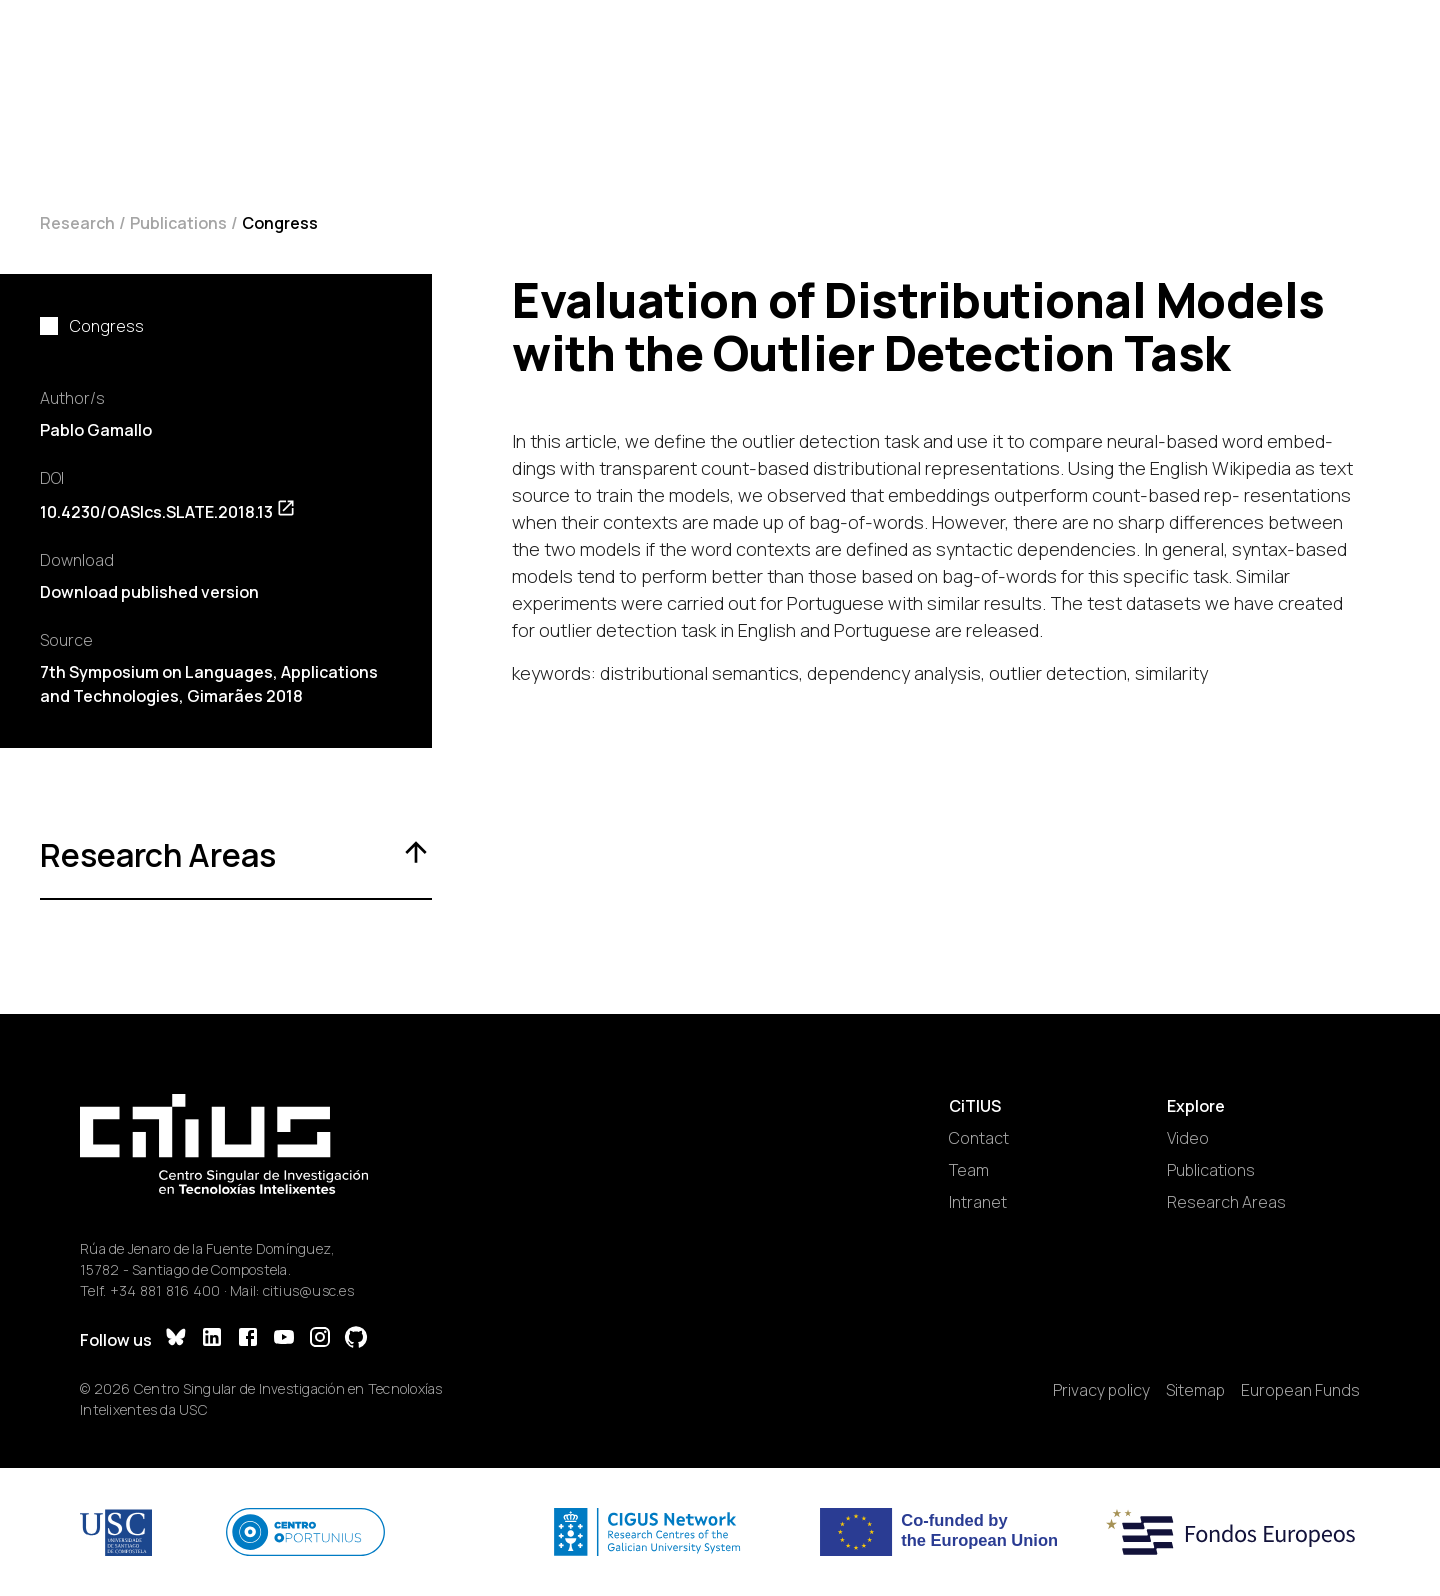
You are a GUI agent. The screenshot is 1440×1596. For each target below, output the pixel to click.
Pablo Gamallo (96, 430)
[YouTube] (284, 1339)
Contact (979, 1138)
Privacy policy (1101, 1390)
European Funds (1300, 1390)
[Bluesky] (176, 1339)
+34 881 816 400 (165, 1290)
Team (969, 1170)
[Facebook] (248, 1339)
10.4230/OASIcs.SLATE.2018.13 (168, 512)
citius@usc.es (308, 1290)
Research (77, 223)
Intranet (978, 1202)
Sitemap (1195, 1390)
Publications (178, 223)
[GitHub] (356, 1339)
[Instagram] (320, 1339)
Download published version (149, 592)
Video (1188, 1138)
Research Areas (1226, 1202)
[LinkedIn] (212, 1339)
